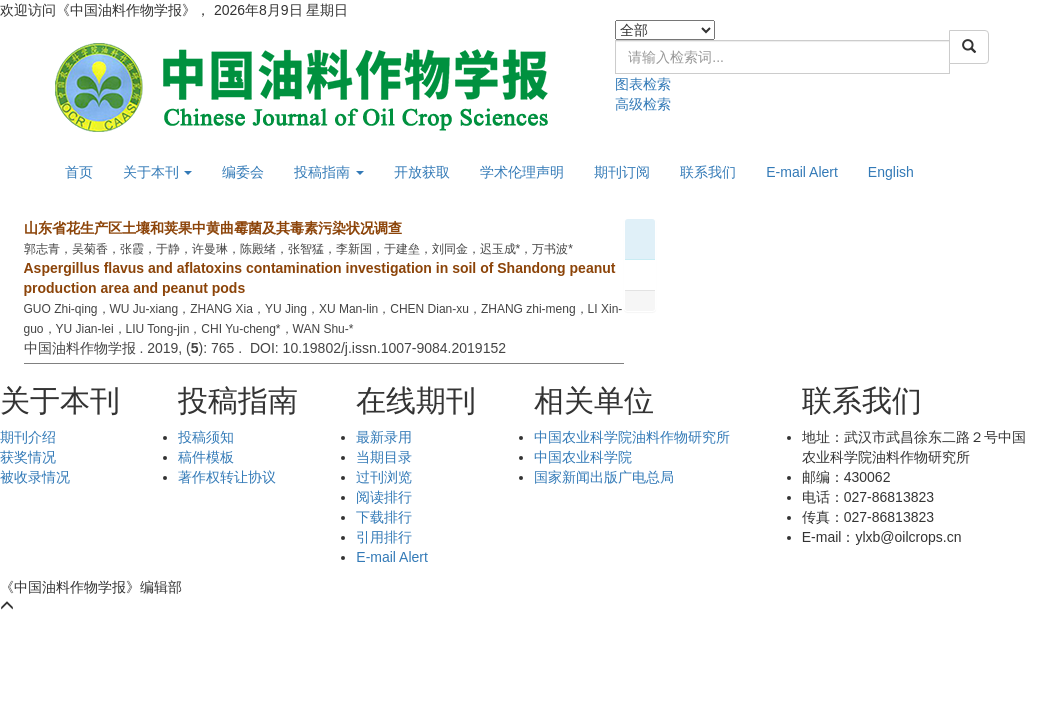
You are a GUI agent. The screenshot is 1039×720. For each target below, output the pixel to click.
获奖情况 (28, 457)
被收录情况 (35, 477)
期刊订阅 (622, 172)
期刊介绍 (28, 437)
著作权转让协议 (227, 477)
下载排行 (384, 517)
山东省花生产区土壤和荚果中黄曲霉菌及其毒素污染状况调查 (213, 228)
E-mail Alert (802, 172)
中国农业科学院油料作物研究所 (632, 437)
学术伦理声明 (522, 172)
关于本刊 (158, 172)
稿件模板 (206, 457)
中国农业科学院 (583, 457)
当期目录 (384, 457)
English (891, 172)
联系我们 (708, 172)
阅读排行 (384, 497)
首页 (79, 172)
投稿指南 (329, 172)
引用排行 (384, 537)
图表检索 (643, 84)
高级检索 (643, 104)
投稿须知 (206, 437)
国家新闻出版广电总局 (604, 477)
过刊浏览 (384, 477)
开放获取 (422, 172)
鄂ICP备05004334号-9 (266, 587)
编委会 (243, 172)
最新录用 (384, 437)
